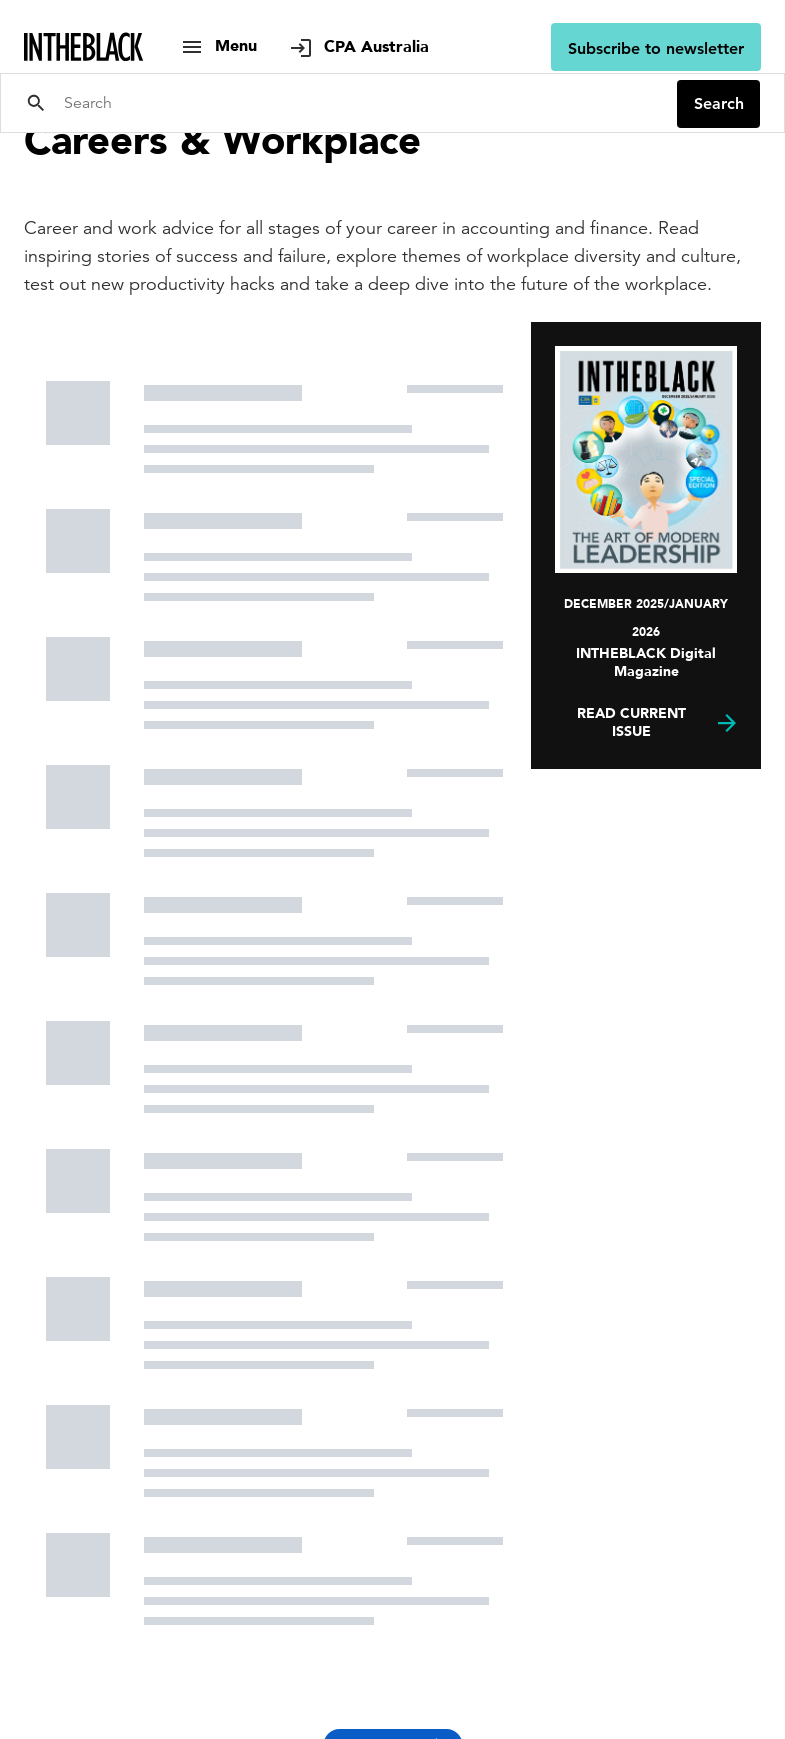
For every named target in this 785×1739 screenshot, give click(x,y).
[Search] (362, 103)
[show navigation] (218, 46)
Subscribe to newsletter (656, 48)
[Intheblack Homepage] (84, 47)
